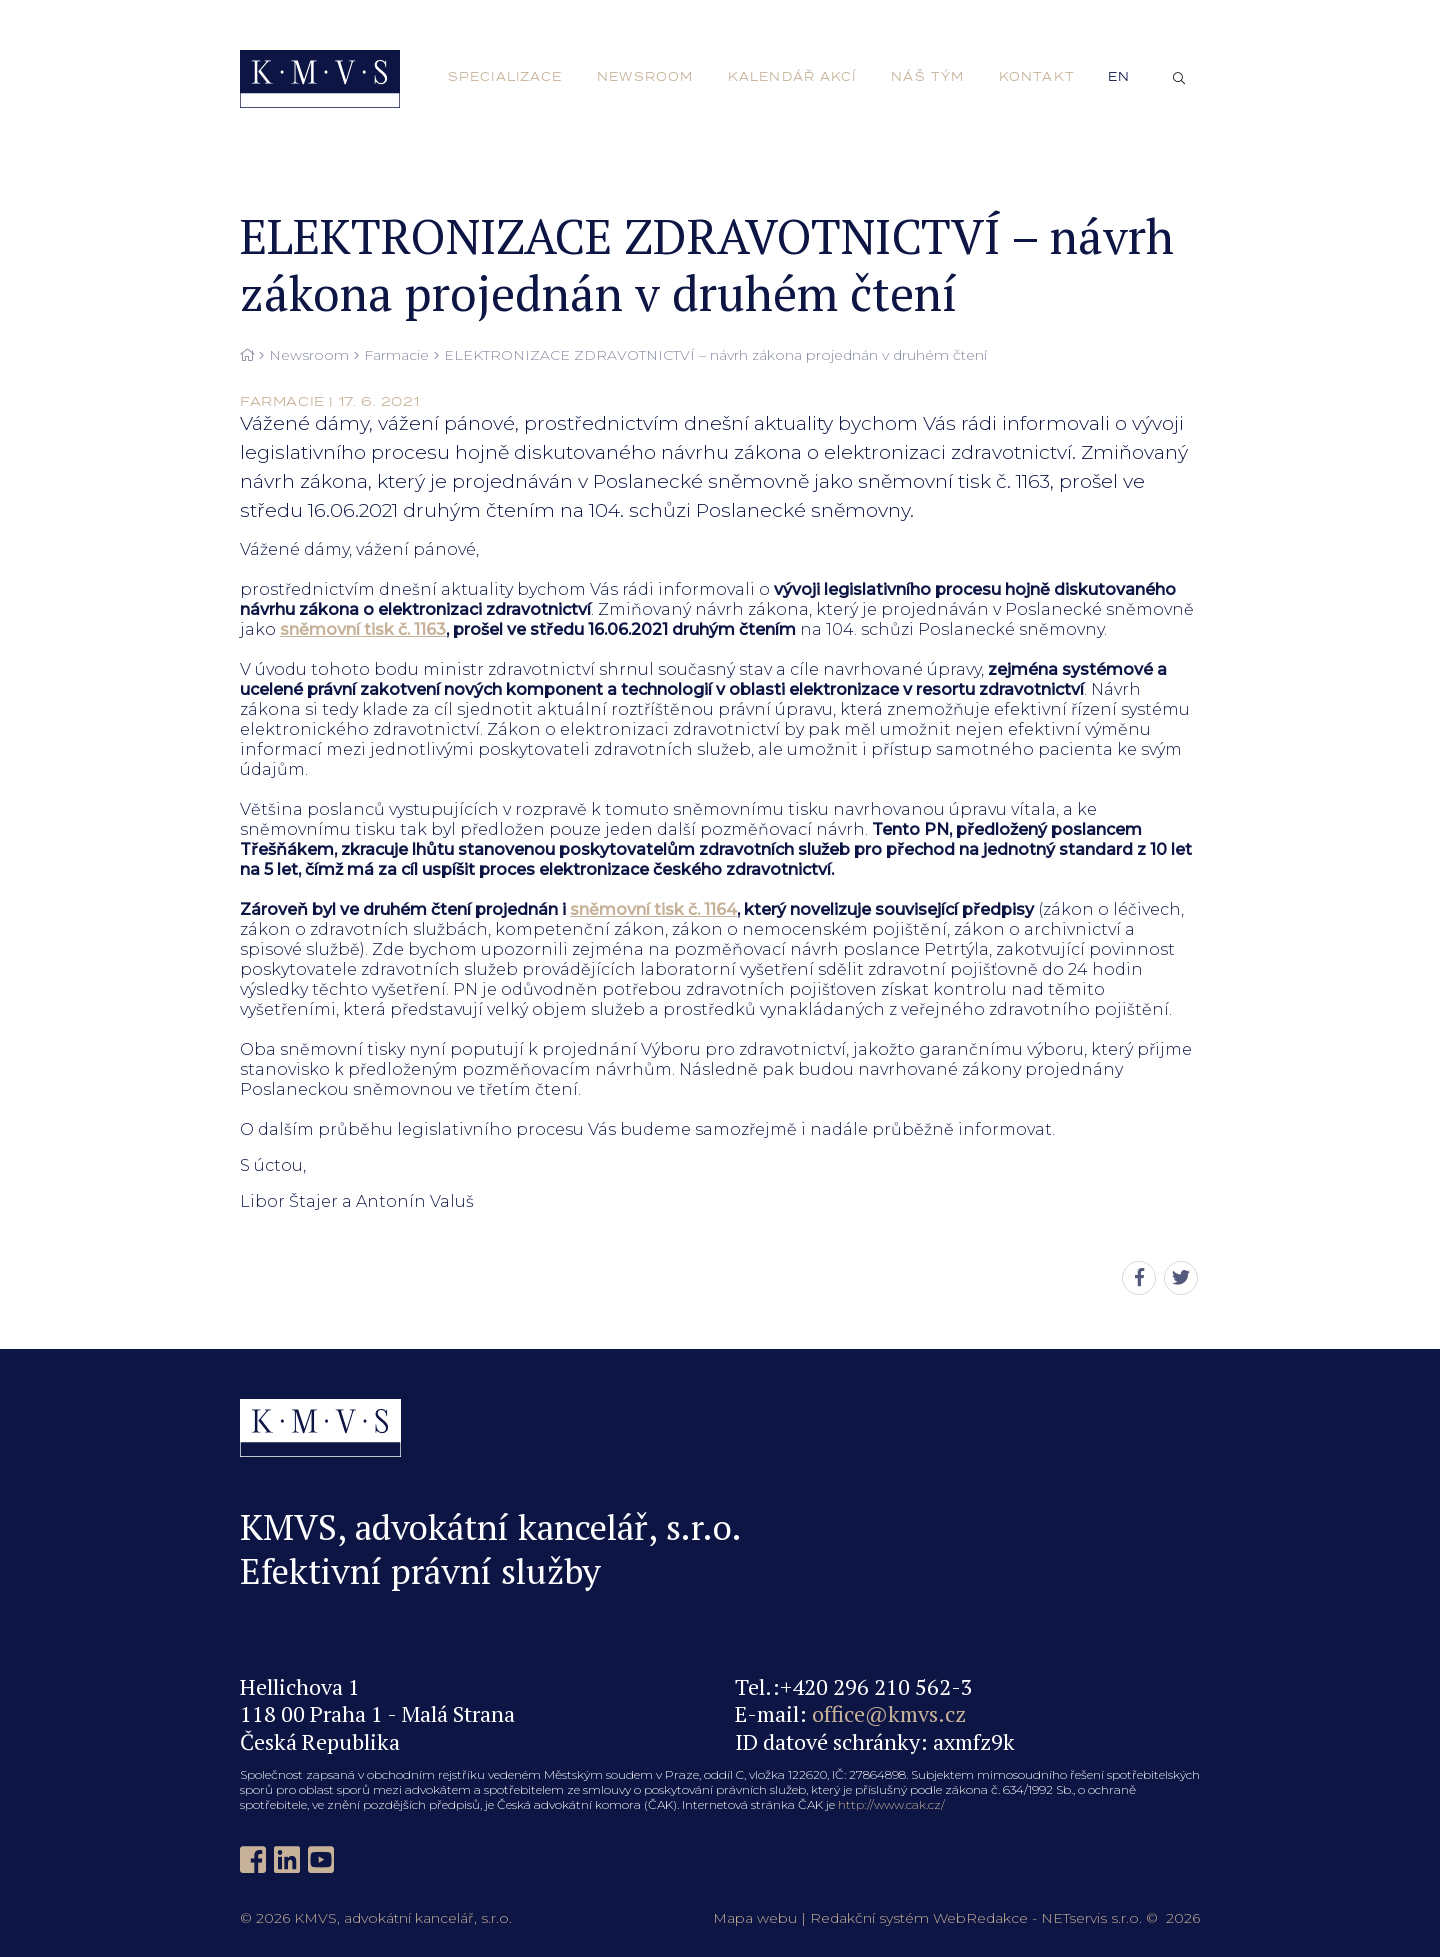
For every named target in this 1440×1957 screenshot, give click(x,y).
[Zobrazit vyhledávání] (1179, 79)
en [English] (1119, 77)
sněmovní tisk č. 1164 (653, 909)
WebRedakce (980, 1918)
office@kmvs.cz (889, 1713)
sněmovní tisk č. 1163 (363, 629)
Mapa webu (755, 1918)
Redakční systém (869, 1918)
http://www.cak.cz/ (891, 1804)
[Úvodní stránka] (320, 79)
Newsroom (309, 355)
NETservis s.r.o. (1091, 1918)
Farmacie (396, 355)
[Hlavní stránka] (247, 356)
